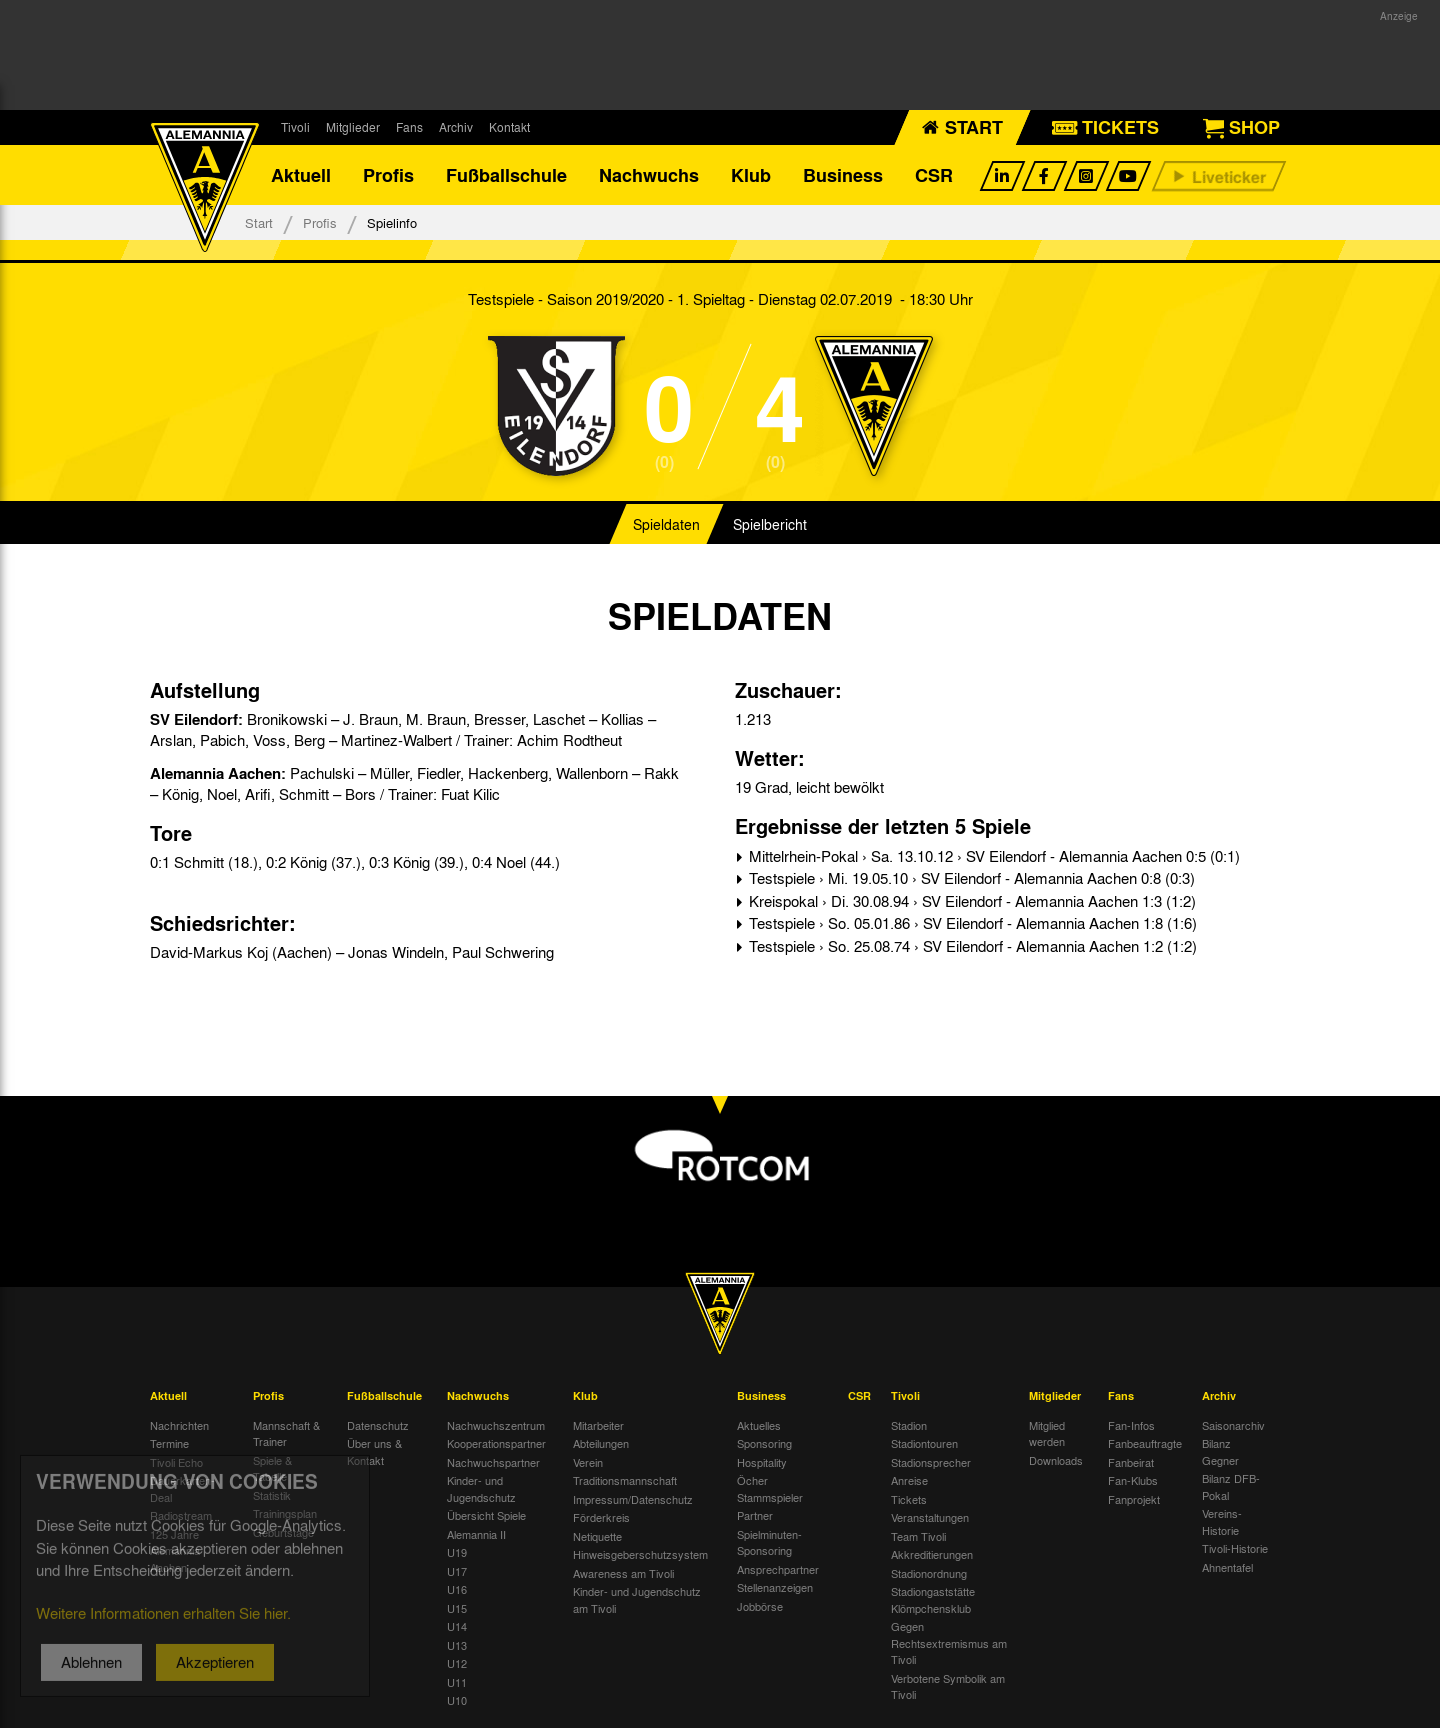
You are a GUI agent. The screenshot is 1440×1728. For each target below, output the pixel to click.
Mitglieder (353, 127)
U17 (457, 1571)
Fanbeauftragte (1145, 1443)
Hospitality (762, 1462)
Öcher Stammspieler (770, 1488)
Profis (388, 175)
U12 (457, 1663)
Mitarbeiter (598, 1425)
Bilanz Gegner (1220, 1451)
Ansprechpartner (778, 1569)
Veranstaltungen (930, 1517)
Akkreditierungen (932, 1554)
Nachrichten (179, 1425)
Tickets (909, 1499)
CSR (934, 175)
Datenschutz (378, 1425)
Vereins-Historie (1222, 1521)
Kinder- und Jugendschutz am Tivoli (637, 1599)
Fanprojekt (1134, 1499)
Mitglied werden (1047, 1433)
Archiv (456, 127)
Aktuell (301, 175)
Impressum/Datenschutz (633, 1499)
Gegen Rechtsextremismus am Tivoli (949, 1642)
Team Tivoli (918, 1536)
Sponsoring (764, 1443)
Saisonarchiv (1233, 1425)
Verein (588, 1462)
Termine (169, 1443)
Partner (755, 1515)
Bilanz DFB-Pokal (1231, 1486)
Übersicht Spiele (486, 1515)
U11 (457, 1682)
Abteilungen (601, 1443)
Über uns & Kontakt (374, 1451)
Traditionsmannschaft (625, 1480)
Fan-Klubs (1133, 1480)
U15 (457, 1608)
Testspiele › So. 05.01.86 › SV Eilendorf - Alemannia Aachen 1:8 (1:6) (971, 923)
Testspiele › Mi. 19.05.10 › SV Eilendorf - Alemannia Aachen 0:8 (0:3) (970, 878)
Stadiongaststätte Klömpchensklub (933, 1599)
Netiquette (597, 1536)
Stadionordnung (929, 1573)
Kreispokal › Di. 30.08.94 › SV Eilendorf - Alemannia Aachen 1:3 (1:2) (970, 901)
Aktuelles (759, 1425)
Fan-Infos (1131, 1425)
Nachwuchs (649, 175)
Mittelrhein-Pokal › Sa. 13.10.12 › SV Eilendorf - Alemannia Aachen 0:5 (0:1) (992, 856)
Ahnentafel (1227, 1567)
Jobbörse (760, 1606)
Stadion (909, 1425)
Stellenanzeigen (775, 1587)
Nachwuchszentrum (496, 1425)
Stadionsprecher (931, 1462)
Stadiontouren (924, 1443)
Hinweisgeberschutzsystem (640, 1554)
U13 (457, 1645)
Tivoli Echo (176, 1462)
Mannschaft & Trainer (286, 1433)
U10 (457, 1700)
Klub (751, 175)
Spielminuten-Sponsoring (769, 1542)
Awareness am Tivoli (623, 1573)
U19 (457, 1552)
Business (843, 175)
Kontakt (509, 127)
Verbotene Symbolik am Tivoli (948, 1686)
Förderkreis (601, 1517)
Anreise (909, 1480)
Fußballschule (506, 175)
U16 (457, 1589)
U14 (457, 1626)
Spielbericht (770, 524)
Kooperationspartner (496, 1443)
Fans (409, 127)
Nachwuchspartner (493, 1462)
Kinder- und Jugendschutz (481, 1488)
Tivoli (295, 127)
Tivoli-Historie (1235, 1548)
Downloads (1056, 1460)
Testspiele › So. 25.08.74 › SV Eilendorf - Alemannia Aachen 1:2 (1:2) (971, 946)
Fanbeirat (1131, 1462)
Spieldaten (666, 524)
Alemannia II (476, 1534)
